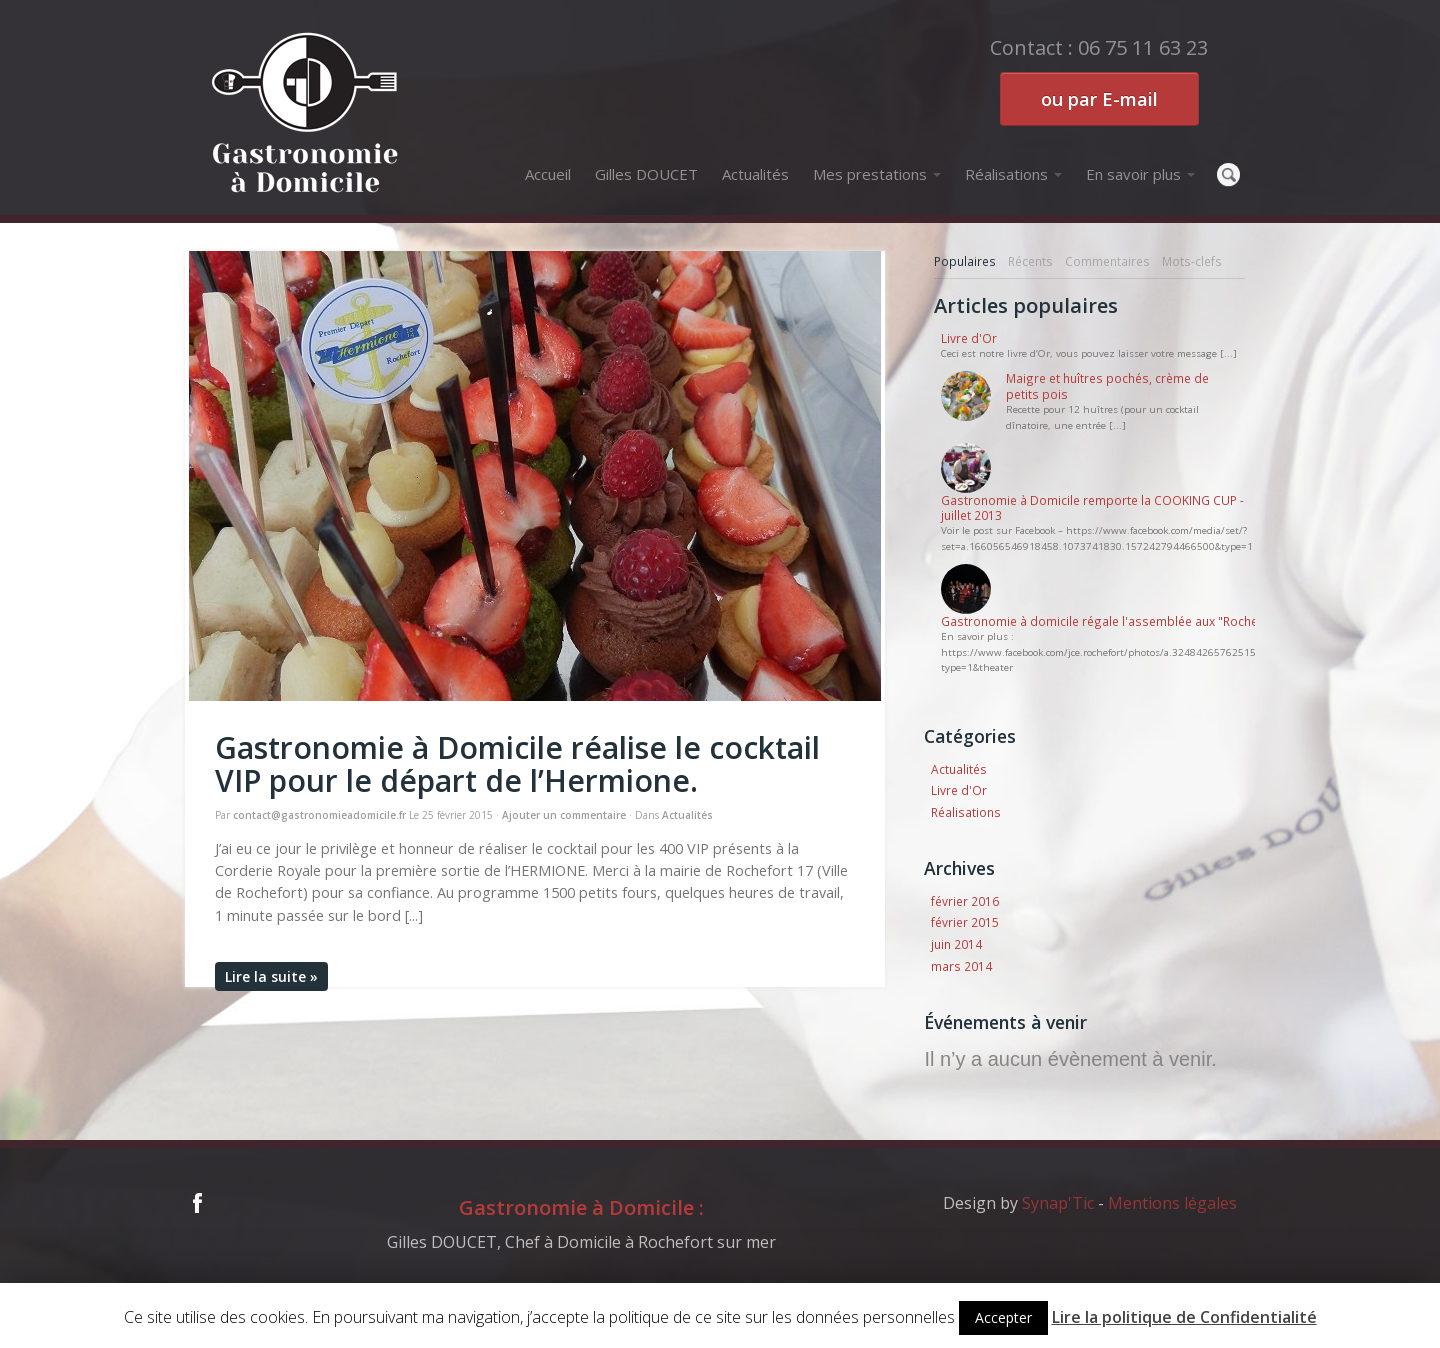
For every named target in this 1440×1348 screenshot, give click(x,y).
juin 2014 (956, 944)
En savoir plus (1140, 174)
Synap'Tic (1058, 1203)
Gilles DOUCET (646, 174)
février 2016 (965, 901)
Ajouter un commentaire (564, 815)
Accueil (548, 174)
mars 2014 (961, 966)
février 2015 (965, 922)
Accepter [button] (1003, 1317)
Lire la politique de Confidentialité (1184, 1317)
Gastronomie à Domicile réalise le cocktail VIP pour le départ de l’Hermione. (517, 764)
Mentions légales (1172, 1203)
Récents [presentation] (1030, 261)
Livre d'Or (969, 338)
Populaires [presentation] (965, 261)
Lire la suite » (271, 976)
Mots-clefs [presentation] (1192, 261)
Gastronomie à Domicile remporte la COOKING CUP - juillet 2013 (1092, 508)
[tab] (965, 262)
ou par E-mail (1099, 99)
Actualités (755, 174)
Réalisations (1013, 174)
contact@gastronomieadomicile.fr (319, 815)
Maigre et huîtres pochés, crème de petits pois (1107, 386)
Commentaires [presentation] (1107, 261)
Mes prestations (877, 174)
